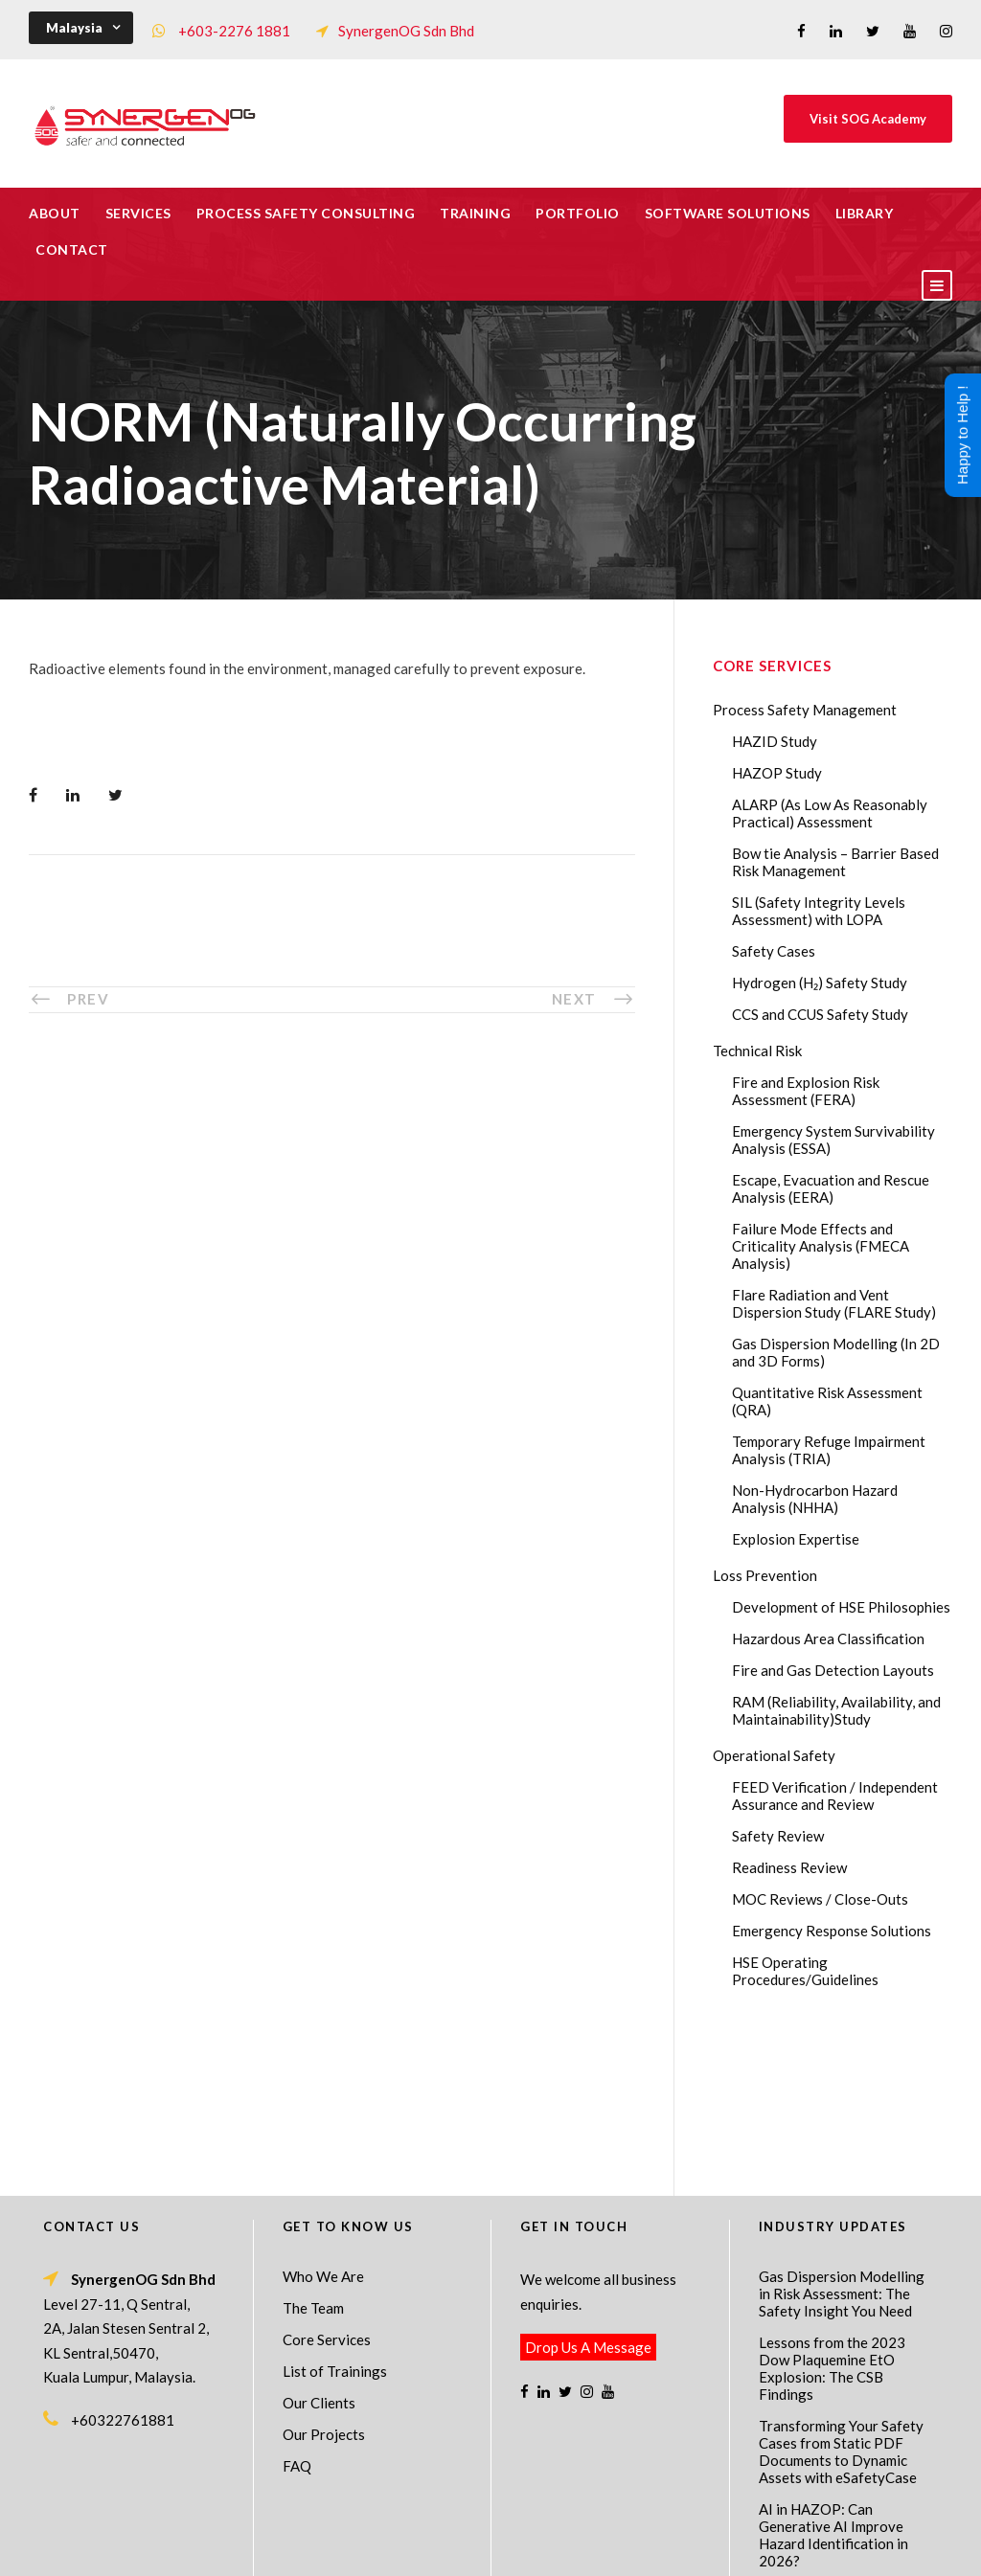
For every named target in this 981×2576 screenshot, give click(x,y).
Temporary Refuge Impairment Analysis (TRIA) (828, 1450)
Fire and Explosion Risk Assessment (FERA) (805, 1090)
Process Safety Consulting (306, 213)
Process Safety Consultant (491, 2548)
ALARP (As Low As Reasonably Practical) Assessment (829, 813)
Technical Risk (757, 1050)
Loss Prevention (765, 1575)
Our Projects (324, 2279)
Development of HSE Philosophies (841, 1607)
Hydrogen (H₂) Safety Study (819, 982)
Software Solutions (727, 213)
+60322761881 (122, 2264)
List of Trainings (335, 2216)
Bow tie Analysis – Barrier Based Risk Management (835, 862)
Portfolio (578, 213)
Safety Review (778, 1835)
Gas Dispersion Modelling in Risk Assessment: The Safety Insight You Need (841, 2138)
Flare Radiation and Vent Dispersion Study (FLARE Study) (834, 1303)
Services (138, 213)
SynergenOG (480, 2528)
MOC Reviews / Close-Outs (820, 1899)
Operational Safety (774, 1755)
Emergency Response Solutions (831, 1930)
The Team (313, 2152)
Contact (71, 249)
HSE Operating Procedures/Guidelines (805, 1971)
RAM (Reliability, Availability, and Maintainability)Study (836, 1710)
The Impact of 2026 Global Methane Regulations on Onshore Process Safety (844, 2454)
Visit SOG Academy (868, 118)
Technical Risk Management (644, 2548)
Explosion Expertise (795, 1539)
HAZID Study (774, 741)
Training (475, 213)
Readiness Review (789, 1867)
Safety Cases (773, 951)
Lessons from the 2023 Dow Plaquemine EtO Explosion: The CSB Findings (832, 2213)
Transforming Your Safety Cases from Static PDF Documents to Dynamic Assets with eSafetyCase (841, 2296)
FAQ (297, 2310)
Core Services (327, 2184)
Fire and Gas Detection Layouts (833, 1670)
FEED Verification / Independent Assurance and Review (835, 1795)
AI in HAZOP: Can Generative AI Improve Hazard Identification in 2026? (833, 2379)
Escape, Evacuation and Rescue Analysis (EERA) (830, 1188)
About (54, 213)
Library (864, 213)
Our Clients (319, 2247)
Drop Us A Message (588, 2192)
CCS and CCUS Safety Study (820, 1014)
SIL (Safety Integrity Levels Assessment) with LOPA (818, 910)
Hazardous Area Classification (828, 1638)
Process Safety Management (805, 709)
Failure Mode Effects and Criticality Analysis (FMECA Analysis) (820, 1246)
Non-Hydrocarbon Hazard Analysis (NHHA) (815, 1498)
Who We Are (323, 2121)
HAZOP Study (777, 772)
